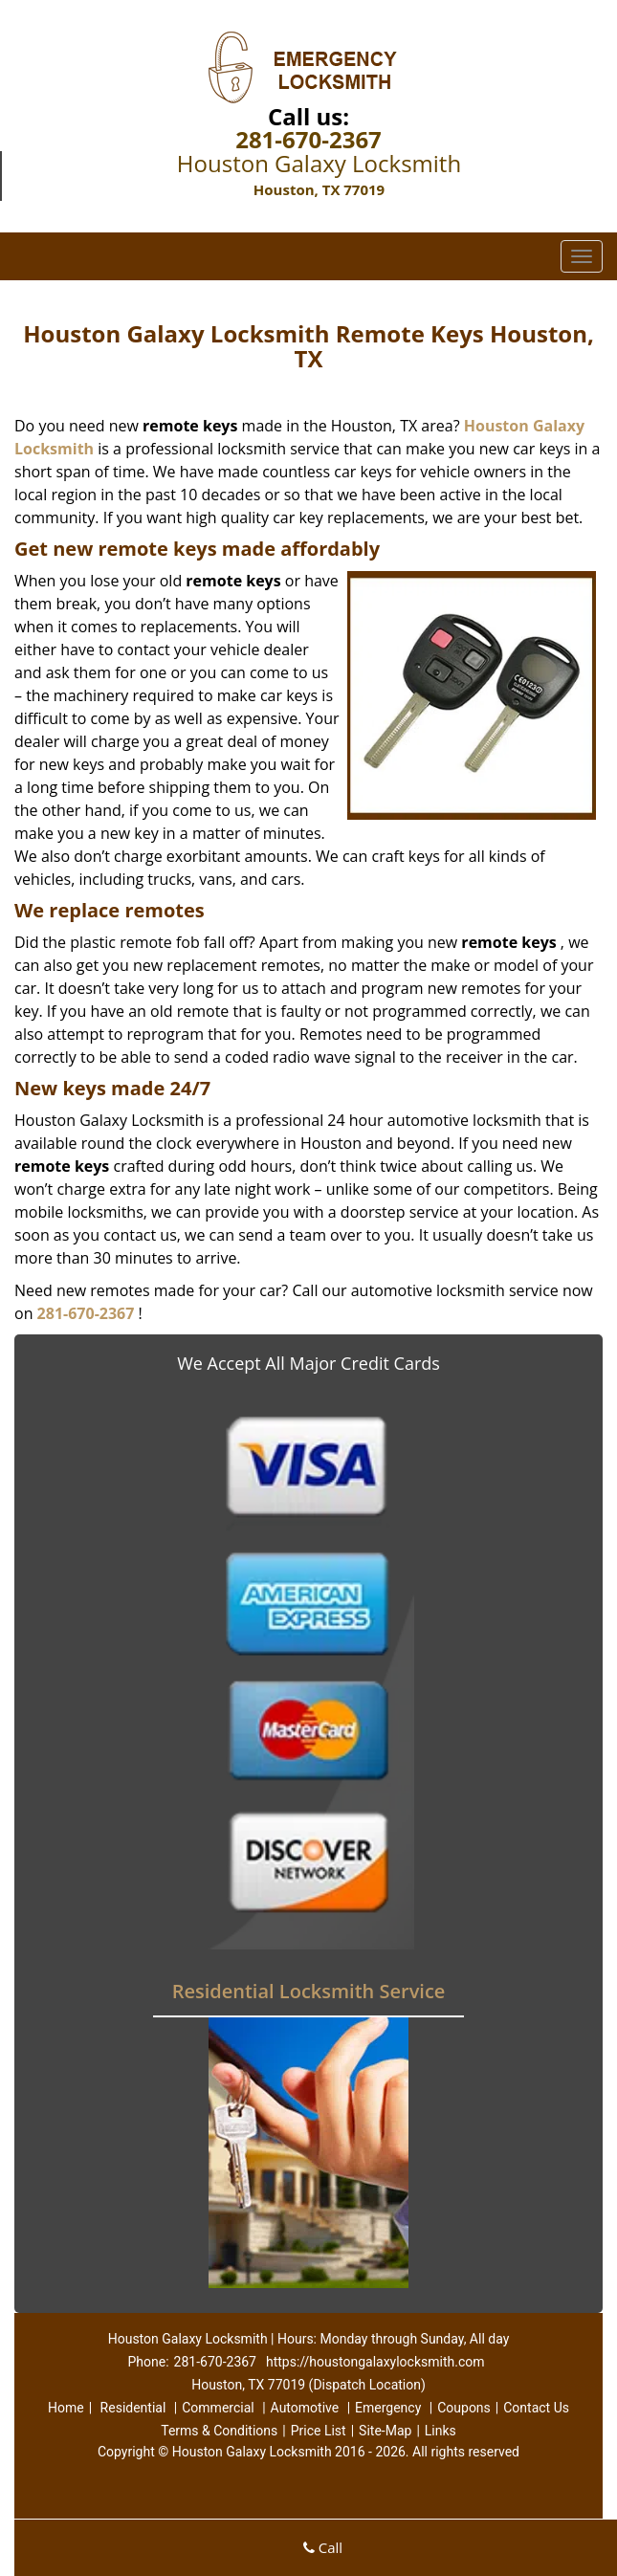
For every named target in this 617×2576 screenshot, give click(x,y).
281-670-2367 (308, 139)
